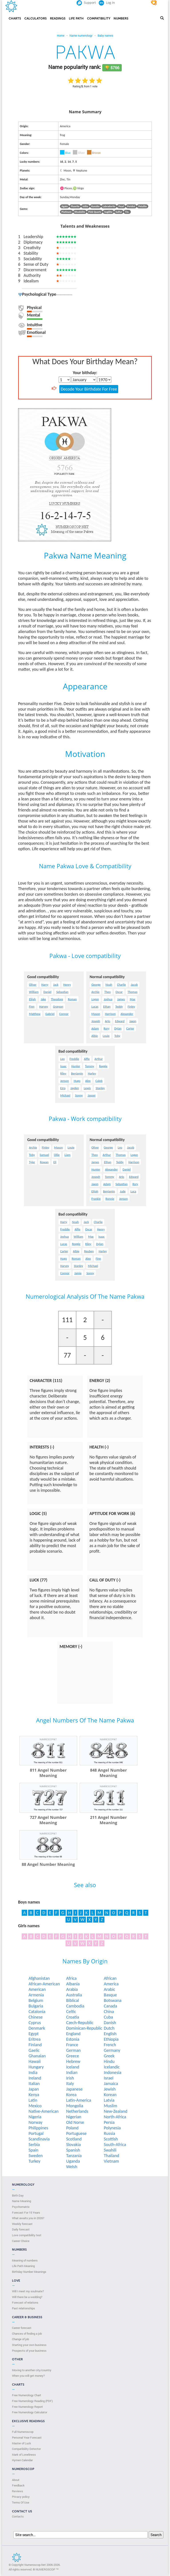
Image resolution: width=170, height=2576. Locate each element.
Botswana (113, 2000)
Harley (92, 1073)
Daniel (47, 992)
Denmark (37, 2028)
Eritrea (35, 2039)
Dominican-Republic (84, 2028)
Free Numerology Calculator (29, 2412)
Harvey (43, 1007)
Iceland (72, 2067)
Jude (123, 1191)
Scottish (111, 2139)
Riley (63, 1073)
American (37, 1989)
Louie (106, 1036)
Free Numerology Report (27, 2407)
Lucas (94, 1007)
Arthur (99, 1059)
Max (132, 999)
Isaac (63, 1066)
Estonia (72, 2039)
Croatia (72, 2017)
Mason (95, 1014)
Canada (110, 2006)
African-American (44, 1983)
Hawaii (35, 2061)
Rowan (44, 1162)
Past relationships (23, 2308)
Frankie (96, 1199)
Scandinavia (39, 2139)
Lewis (87, 1088)
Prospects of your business (29, 2351)
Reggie (103, 1066)
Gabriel (49, 1014)
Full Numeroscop (22, 2432)
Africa (71, 1978)
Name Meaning (21, 2201)
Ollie (57, 1155)
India (33, 2072)
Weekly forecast (22, 2224)
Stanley (100, 1088)
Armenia (36, 1994)
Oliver (33, 985)
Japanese (74, 2089)
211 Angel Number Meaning (108, 1820)
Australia (74, 1994)
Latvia (109, 2100)
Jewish (110, 2089)
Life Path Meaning (23, 2266)
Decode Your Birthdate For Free (89, 389)
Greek (109, 2055)
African (110, 1978)
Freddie (74, 1059)
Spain (33, 2150)
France (72, 2044)
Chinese (36, 2017)
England (73, 2033)
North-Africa (115, 2116)
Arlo (107, 1021)
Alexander (127, 1014)
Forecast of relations (25, 2302)
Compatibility (98, 18)
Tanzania (74, 2155)
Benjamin (77, 1073)
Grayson (58, 1007)
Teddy (119, 1007)
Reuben (89, 1251)
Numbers (121, 18)
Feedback (18, 2485)
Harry (44, 985)
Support (86, 2)
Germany (112, 2050)
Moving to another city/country (31, 2370)
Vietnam (111, 2161)
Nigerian (73, 2116)
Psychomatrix (21, 2207)
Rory (106, 1028)
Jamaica (111, 2083)
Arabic (109, 1989)
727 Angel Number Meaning (48, 1820)
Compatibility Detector (26, 2449)
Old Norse (75, 2122)
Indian (71, 2072)
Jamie (78, 1273)
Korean (110, 2094)
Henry (67, 985)
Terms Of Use (20, 2502)
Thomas (132, 992)
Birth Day (18, 2195)
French (110, 2044)
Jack (55, 985)
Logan (95, 999)
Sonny (79, 1095)
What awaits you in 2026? (28, 2218)
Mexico (35, 2105)
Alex (88, 1081)
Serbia (34, 2144)
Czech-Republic (79, 2022)
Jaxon (132, 1021)
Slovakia (73, 2144)
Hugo (77, 1081)
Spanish (73, 2150)
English (110, 2033)
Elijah (32, 999)
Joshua (108, 999)
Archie (95, 992)
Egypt (34, 2033)
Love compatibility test (26, 2235)
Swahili (110, 2150)
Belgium (36, 2000)
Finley (131, 1007)
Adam (95, 1028)
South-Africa (115, 2144)
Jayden (74, 1088)
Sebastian (62, 992)
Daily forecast (21, 2229)
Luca (133, 1191)
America (111, 1983)
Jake (43, 999)
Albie (94, 1036)
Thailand (111, 2155)
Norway (35, 2122)
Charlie (121, 985)
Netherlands (77, 2111)
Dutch (109, 2028)
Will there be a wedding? (27, 2297)
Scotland (74, 2139)
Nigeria (35, 2116)
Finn (31, 1007)
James (121, 999)
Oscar (119, 992)
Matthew (35, 1014)
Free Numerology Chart (26, 2395)
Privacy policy (21, 2497)
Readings (58, 18)
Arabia (72, 1989)
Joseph (95, 1021)
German (73, 2050)
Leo (62, 1059)
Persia (109, 2122)
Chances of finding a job (27, 2334)
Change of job (20, 2339)
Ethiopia (111, 2039)
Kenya (34, 2094)
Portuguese (76, 2133)
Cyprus (35, 2022)
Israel (109, 2078)
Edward (120, 1021)
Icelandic (112, 2067)
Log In (107, 2)
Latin (33, 2100)
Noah (108, 985)
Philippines (38, 2127)
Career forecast (21, 2328)
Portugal (36, 2133)
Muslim (110, 2105)
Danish (110, 2022)
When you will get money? (28, 2376)
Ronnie (110, 1199)
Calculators (35, 18)
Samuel (44, 1155)
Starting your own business (29, 2345)
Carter (130, 1028)
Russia (109, 2133)
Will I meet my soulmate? (28, 2291)
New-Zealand (116, 2111)
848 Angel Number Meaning (108, 1772)
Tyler (32, 1162)
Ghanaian (37, 2055)
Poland (72, 2127)
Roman (72, 999)
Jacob (134, 985)
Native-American (44, 2111)
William (34, 992)
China (109, 2011)
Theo (107, 992)
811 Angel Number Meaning (48, 1772)
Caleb (98, 1081)
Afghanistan (39, 1978)
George (95, 985)
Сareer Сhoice (20, 2241)
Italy (70, 2083)
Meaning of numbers (25, 2260)
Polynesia (112, 2127)
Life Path (76, 18)
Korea (71, 2094)
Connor (64, 1014)
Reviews (17, 2491)
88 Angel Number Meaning (48, 1864)
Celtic (71, 2011)
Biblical (72, 2000)
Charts (15, 18)
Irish (70, 2078)
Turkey (34, 2161)
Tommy (89, 1066)
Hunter (75, 1066)
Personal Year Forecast (27, 2437)
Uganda (73, 2161)
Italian (34, 2083)
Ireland (35, 2078)
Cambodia (75, 2006)
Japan (34, 2089)
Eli (54, 1162)
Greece (72, 2055)
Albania (73, 1983)
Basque (110, 1994)
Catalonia (37, 2011)
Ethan (106, 1007)
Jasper (92, 1095)
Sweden (36, 2155)
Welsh (71, 2166)
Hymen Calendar (22, 2460)
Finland (35, 2044)
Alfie (87, 1059)
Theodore (57, 999)
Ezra (63, 1088)
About (15, 2480)
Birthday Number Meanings (29, 2272)
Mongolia (74, 2105)
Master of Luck (21, 2443)
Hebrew (73, 2061)
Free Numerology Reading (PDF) (32, 2401)
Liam (67, 1155)
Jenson (64, 1081)
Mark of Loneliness (24, 2455)
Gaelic (34, 2050)
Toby (117, 1036)
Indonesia (112, 2072)
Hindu (109, 2061)
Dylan (117, 1028)
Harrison (110, 1014)
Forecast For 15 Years (26, 2212)
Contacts (18, 2516)
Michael (65, 1095)
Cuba (108, 2017)
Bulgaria (36, 2006)
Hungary (36, 2067)
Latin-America (78, 2100)
